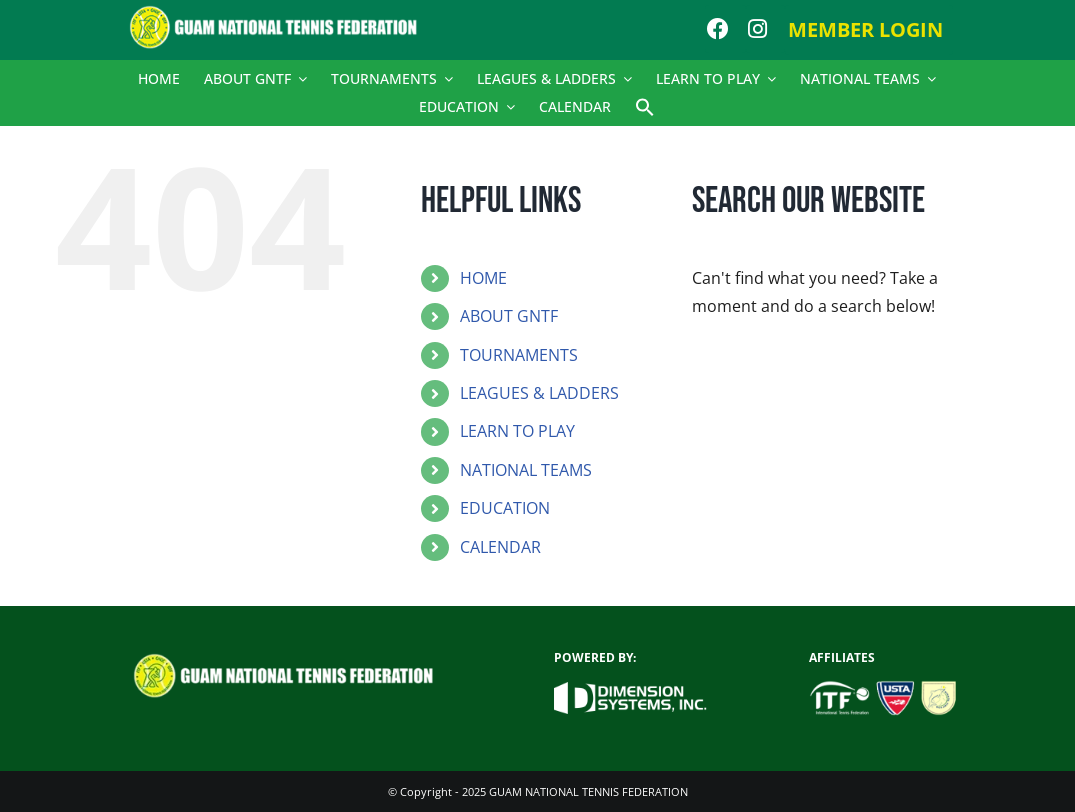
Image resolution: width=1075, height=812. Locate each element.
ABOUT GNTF (509, 316)
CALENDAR (500, 547)
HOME (483, 278)
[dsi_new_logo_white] (631, 690)
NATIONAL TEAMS (526, 470)
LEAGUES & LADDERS (539, 393)
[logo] (282, 13)
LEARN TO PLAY (517, 431)
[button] (645, 107)
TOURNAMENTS (519, 355)
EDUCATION (505, 508)
